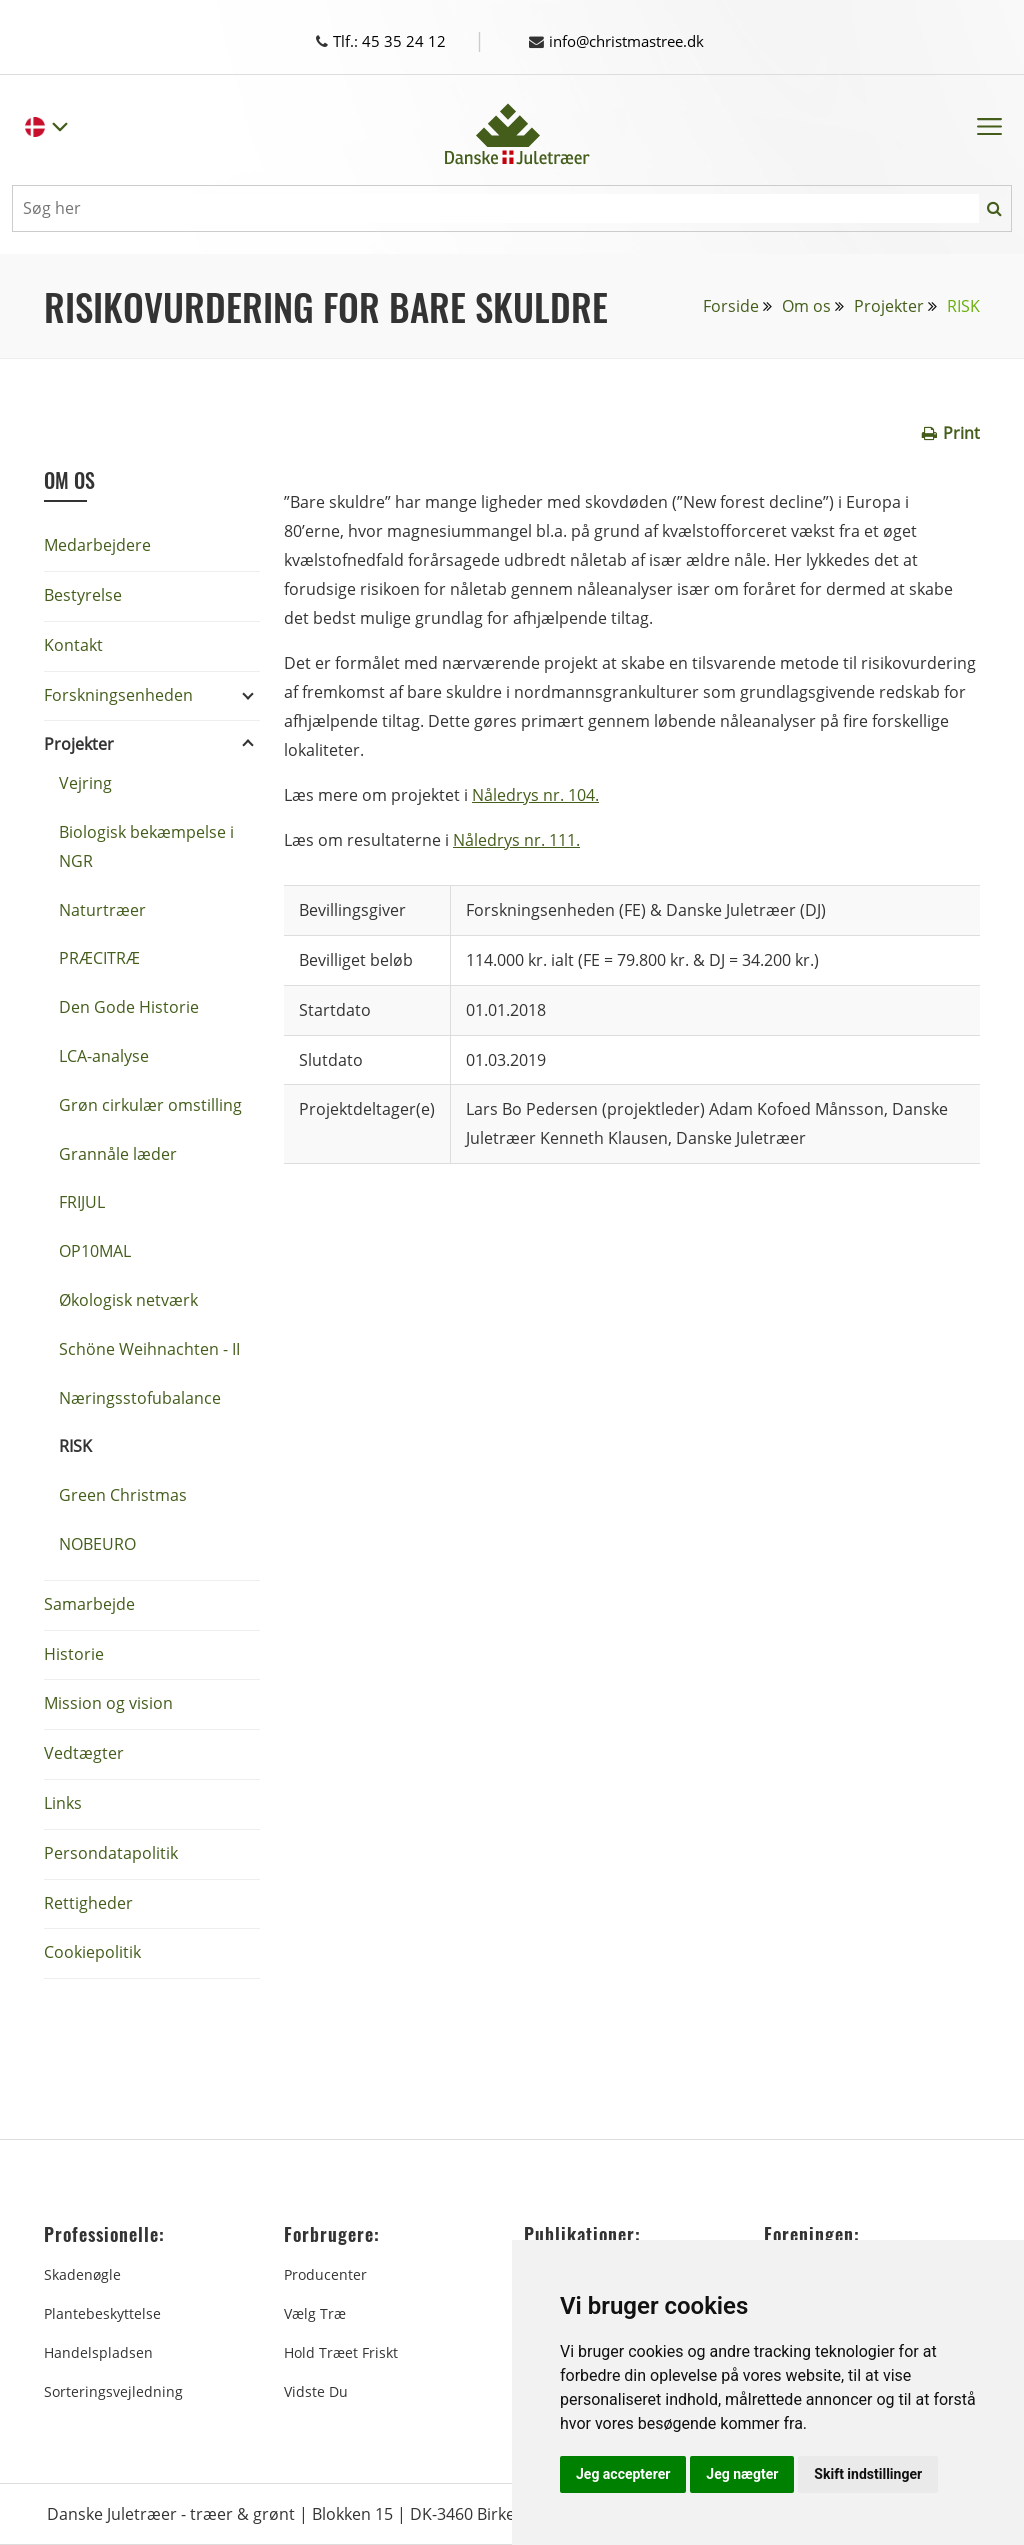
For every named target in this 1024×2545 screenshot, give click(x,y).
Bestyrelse (83, 595)
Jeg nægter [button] (742, 2474)
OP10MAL (95, 1251)
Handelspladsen (98, 2352)
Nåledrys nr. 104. (535, 795)
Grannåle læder (118, 1154)
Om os (806, 306)
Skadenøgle (82, 2274)
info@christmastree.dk (625, 41)
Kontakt (73, 645)
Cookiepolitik (92, 1952)
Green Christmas (123, 1495)
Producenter (325, 2274)
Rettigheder (88, 1903)
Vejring (85, 783)
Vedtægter (84, 1753)
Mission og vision (108, 1703)
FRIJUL (82, 1202)
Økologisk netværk (128, 1300)
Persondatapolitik (111, 1853)
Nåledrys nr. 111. (516, 840)
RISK (75, 1446)
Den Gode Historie (129, 1007)
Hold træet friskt (341, 2352)
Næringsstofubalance (140, 1398)
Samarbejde (89, 1604)
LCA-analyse (104, 1056)
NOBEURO (97, 1544)
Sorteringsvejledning (113, 2391)
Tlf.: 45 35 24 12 (399, 41)
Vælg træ (315, 2313)
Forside (731, 306)
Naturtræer (102, 910)
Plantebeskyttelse (102, 2313)
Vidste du (316, 2391)
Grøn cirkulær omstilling (150, 1105)
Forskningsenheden (118, 695)
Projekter (889, 306)
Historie (74, 1654)
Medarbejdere (97, 545)
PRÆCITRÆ (99, 958)
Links (63, 1803)
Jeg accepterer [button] (623, 2474)
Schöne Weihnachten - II (149, 1349)
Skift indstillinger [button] (868, 2474)
